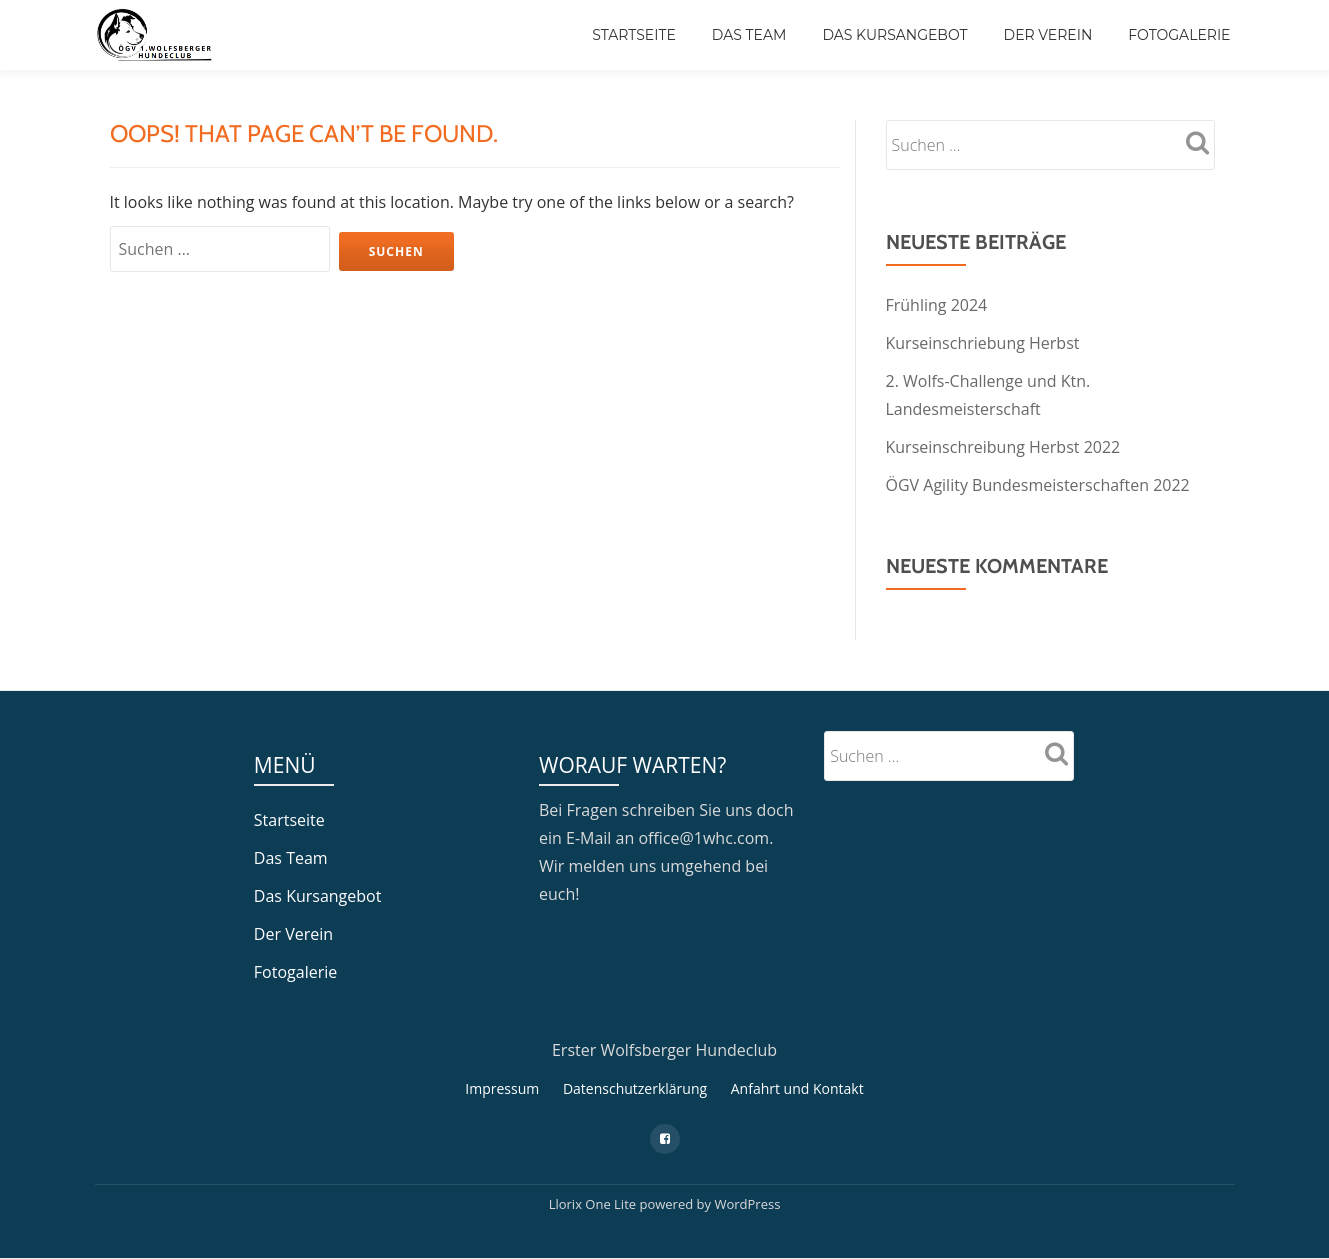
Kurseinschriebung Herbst (983, 343)
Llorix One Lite (594, 1204)
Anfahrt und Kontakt (797, 1088)
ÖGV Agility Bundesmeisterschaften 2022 (1038, 485)
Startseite (634, 35)
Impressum (502, 1088)
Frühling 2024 (937, 305)
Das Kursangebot (894, 35)
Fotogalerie (1179, 35)
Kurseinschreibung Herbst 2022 (1003, 447)
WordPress (747, 1204)
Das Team (749, 35)
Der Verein (1048, 35)
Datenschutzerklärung (635, 1088)
